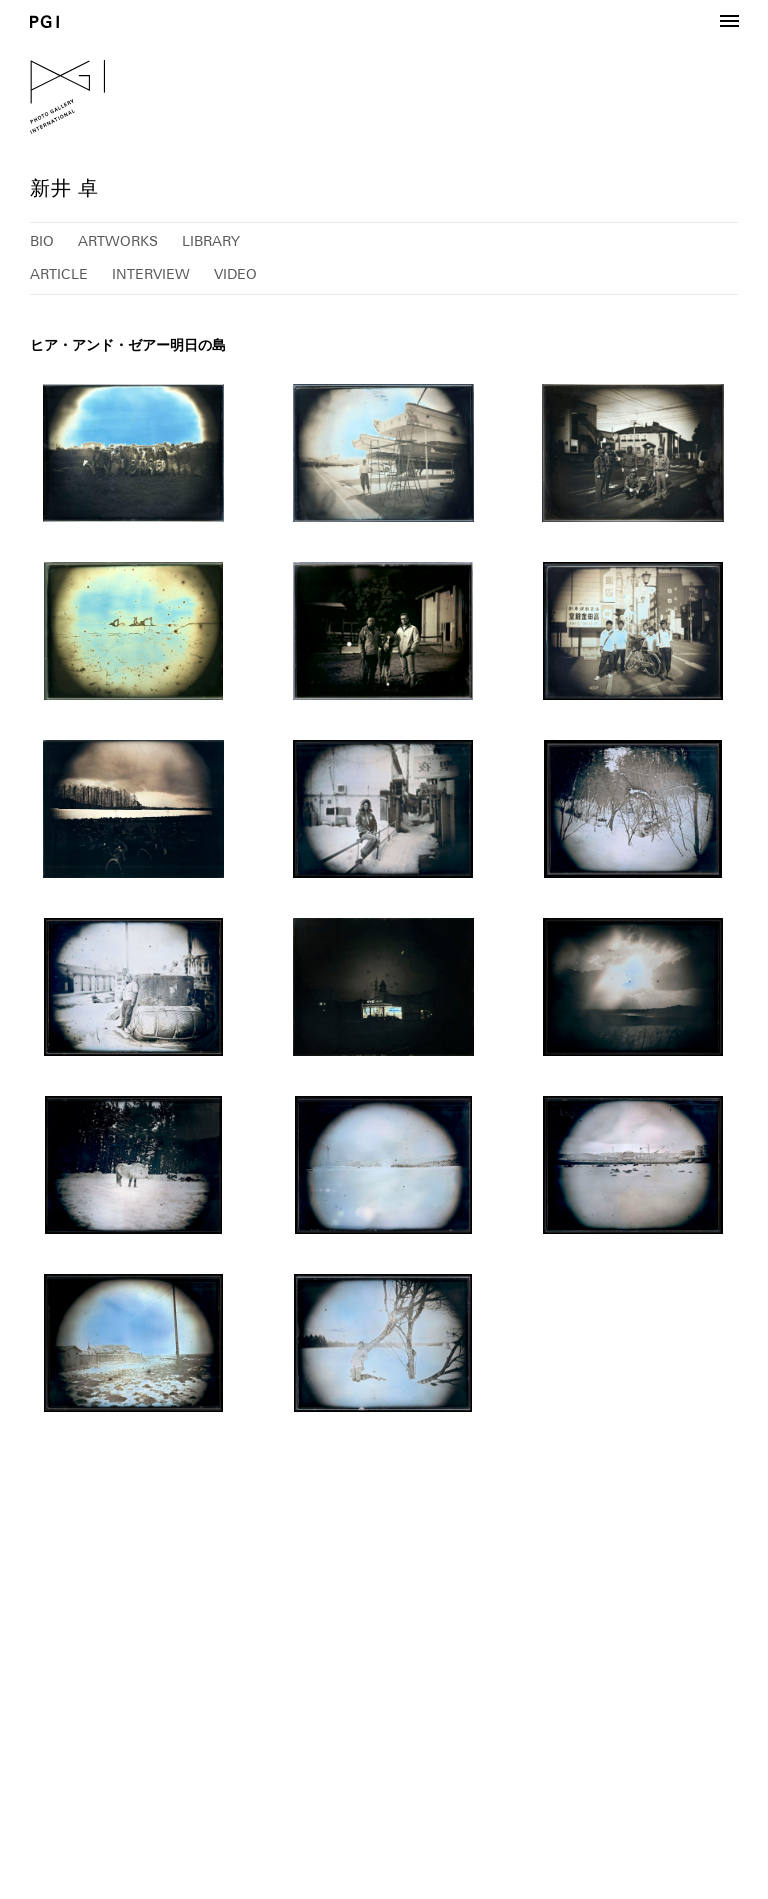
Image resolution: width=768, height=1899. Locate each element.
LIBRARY (211, 241)
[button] (729, 22)
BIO (42, 241)
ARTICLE (59, 274)
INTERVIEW (151, 274)
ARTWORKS (118, 241)
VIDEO (235, 274)
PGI (44, 21)
